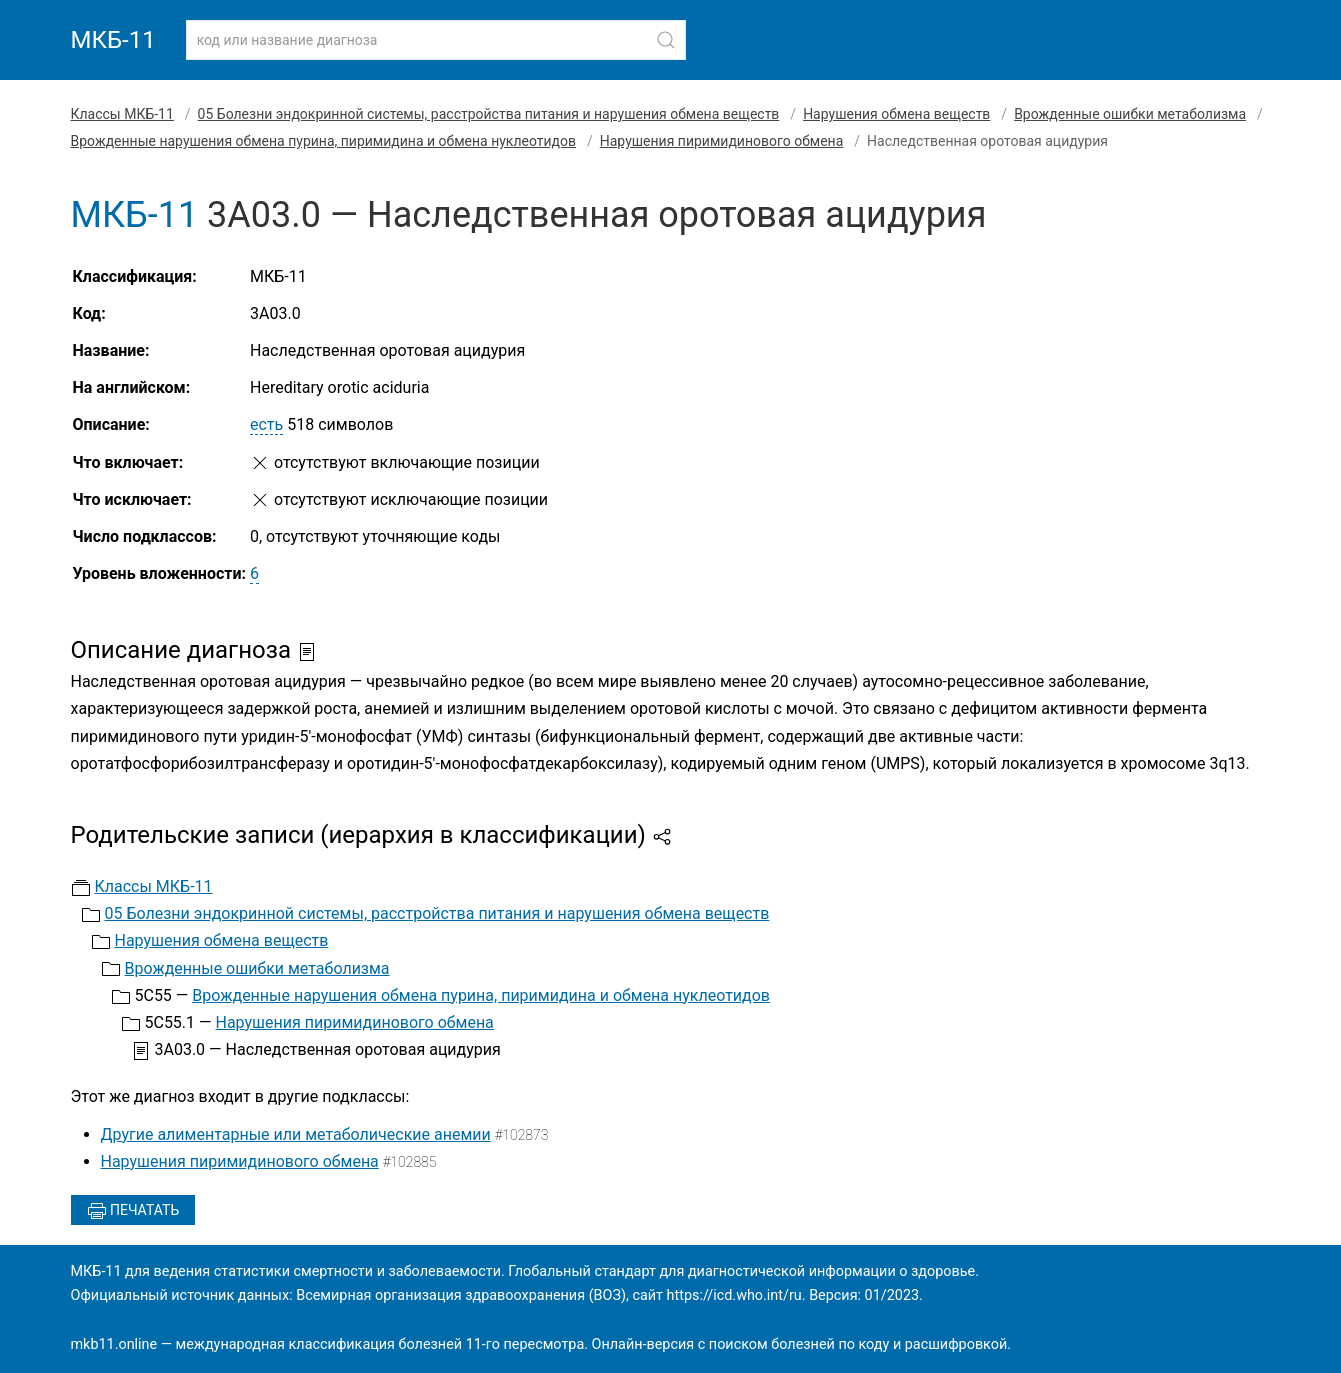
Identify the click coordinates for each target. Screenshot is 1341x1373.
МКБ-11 (113, 40)
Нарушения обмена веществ (896, 114)
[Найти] (666, 40)
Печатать (133, 1211)
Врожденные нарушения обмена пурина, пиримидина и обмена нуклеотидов (324, 141)
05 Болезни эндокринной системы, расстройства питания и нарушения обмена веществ (489, 114)
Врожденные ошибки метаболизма (1130, 114)
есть (266, 424)
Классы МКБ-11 (122, 114)
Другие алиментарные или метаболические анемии (296, 1134)
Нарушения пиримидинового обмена (722, 141)
